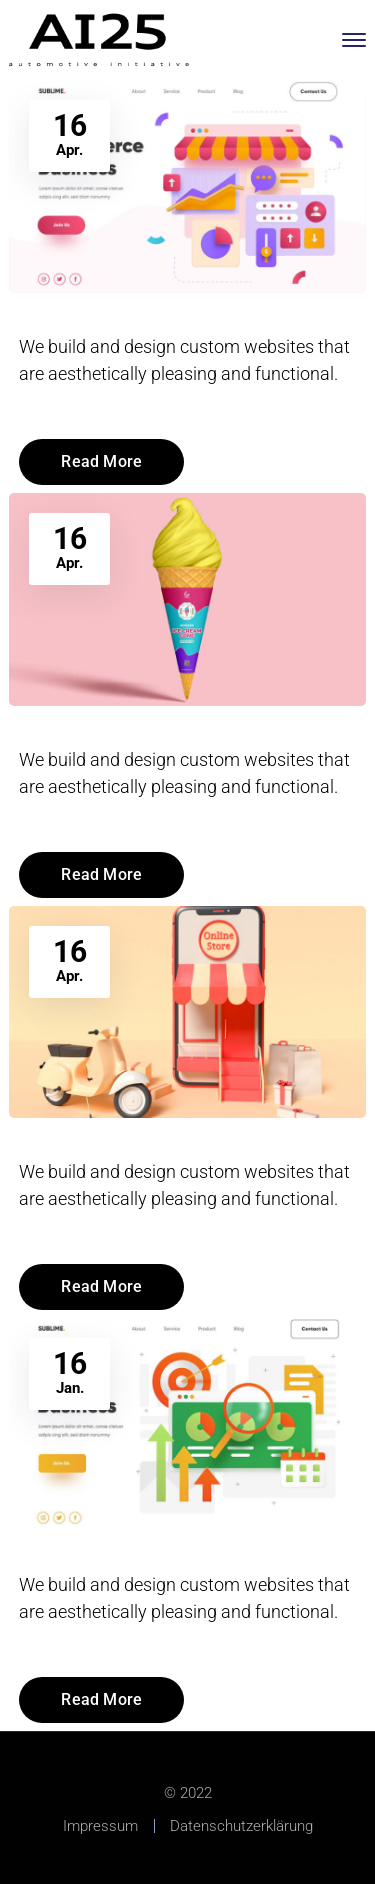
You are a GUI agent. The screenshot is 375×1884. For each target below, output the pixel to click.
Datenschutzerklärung (241, 1826)
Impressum (100, 1826)
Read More (101, 461)
